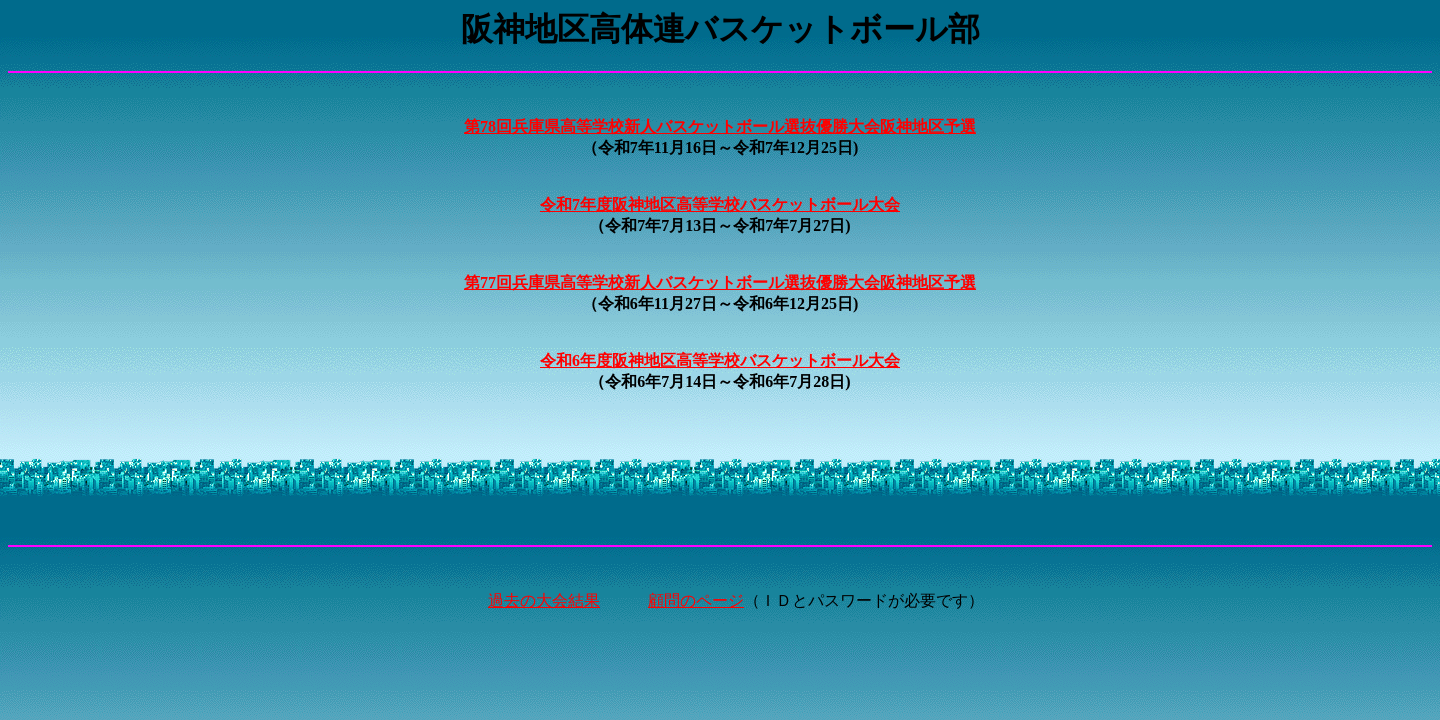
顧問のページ (696, 600)
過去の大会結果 (544, 600)
